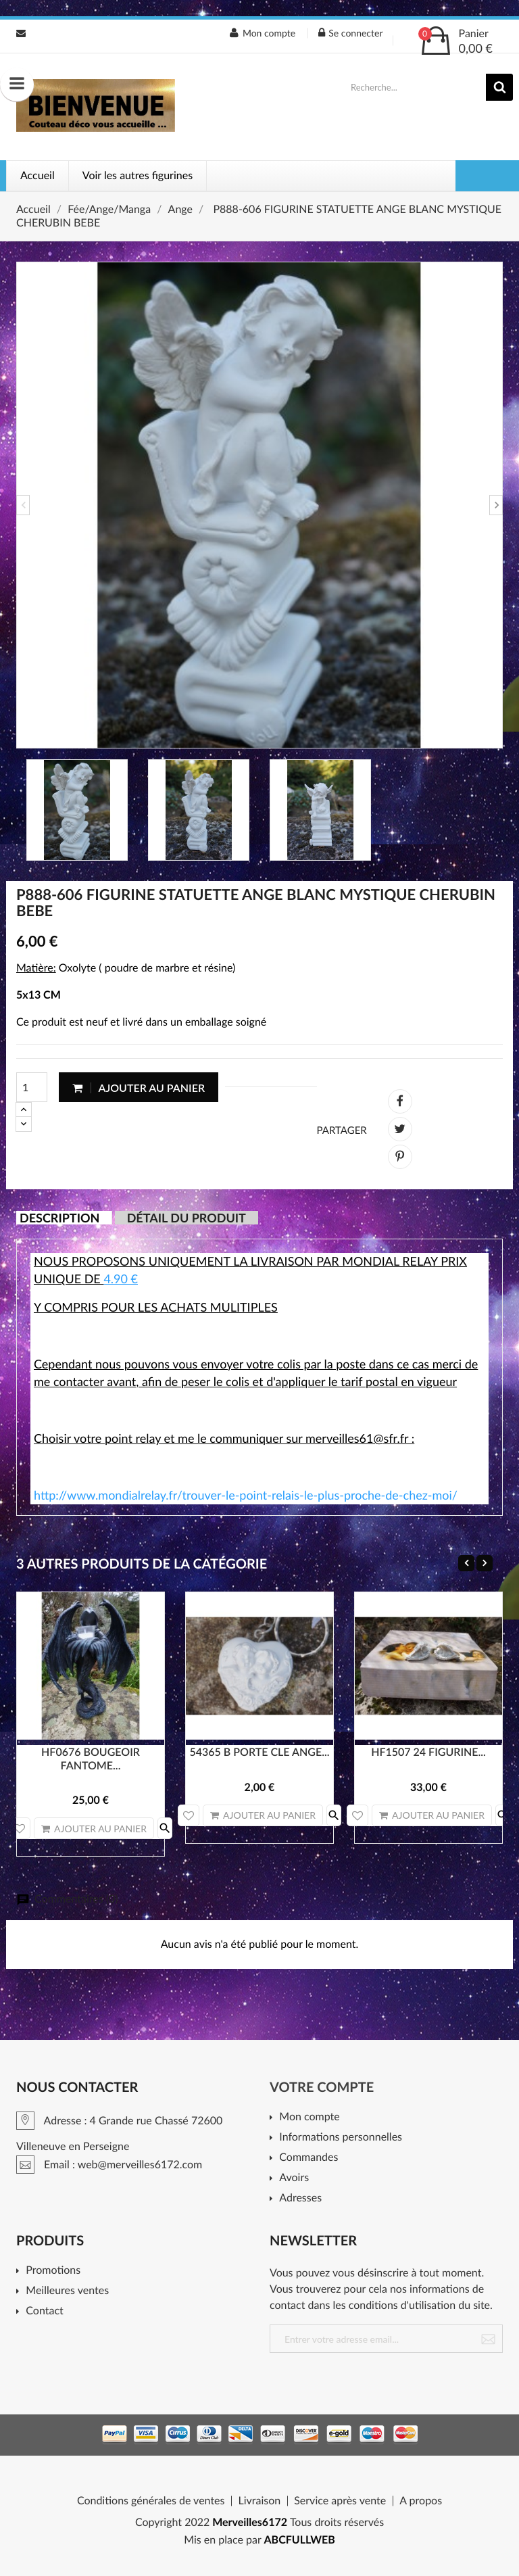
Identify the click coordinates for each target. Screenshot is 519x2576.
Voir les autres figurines (137, 175)
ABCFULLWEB (299, 2539)
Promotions (53, 2270)
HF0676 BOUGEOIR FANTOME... (90, 1759)
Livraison (259, 2501)
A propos (420, 2501)
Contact (44, 2311)
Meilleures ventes (67, 2291)
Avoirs (294, 2178)
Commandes (308, 2158)
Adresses (300, 2198)
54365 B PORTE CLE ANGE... (259, 1752)
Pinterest (400, 1157)
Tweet (400, 1129)
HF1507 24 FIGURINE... (428, 1752)
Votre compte (322, 2087)
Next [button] (496, 505)
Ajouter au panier (138, 1087)
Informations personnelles (340, 2137)
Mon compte (309, 2117)
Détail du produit (186, 1217)
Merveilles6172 (249, 2522)
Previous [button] (23, 505)
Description (59, 1217)
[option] (259, 505)
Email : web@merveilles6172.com (21, 33)
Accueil (37, 175)
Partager (400, 1101)
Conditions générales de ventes (151, 2501)
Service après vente (340, 2501)
